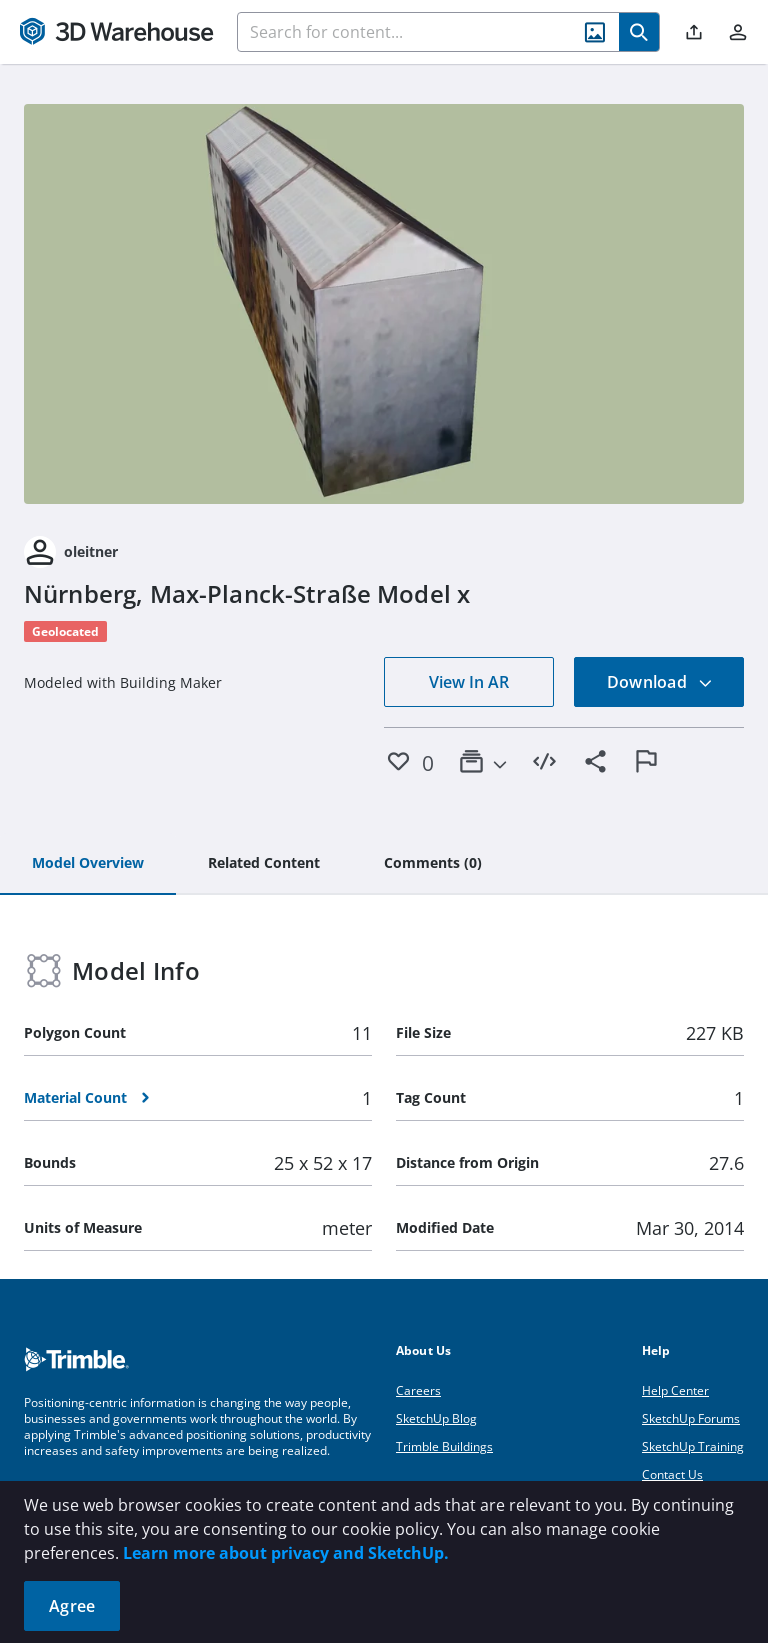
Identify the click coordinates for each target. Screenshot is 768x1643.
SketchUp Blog (436, 1418)
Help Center (675, 1390)
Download (660, 682)
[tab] (88, 864)
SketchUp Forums (691, 1418)
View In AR (469, 682)
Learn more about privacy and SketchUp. (286, 1553)
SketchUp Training (693, 1446)
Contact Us (672, 1474)
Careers (418, 1390)
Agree (72, 1606)
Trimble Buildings (444, 1446)
